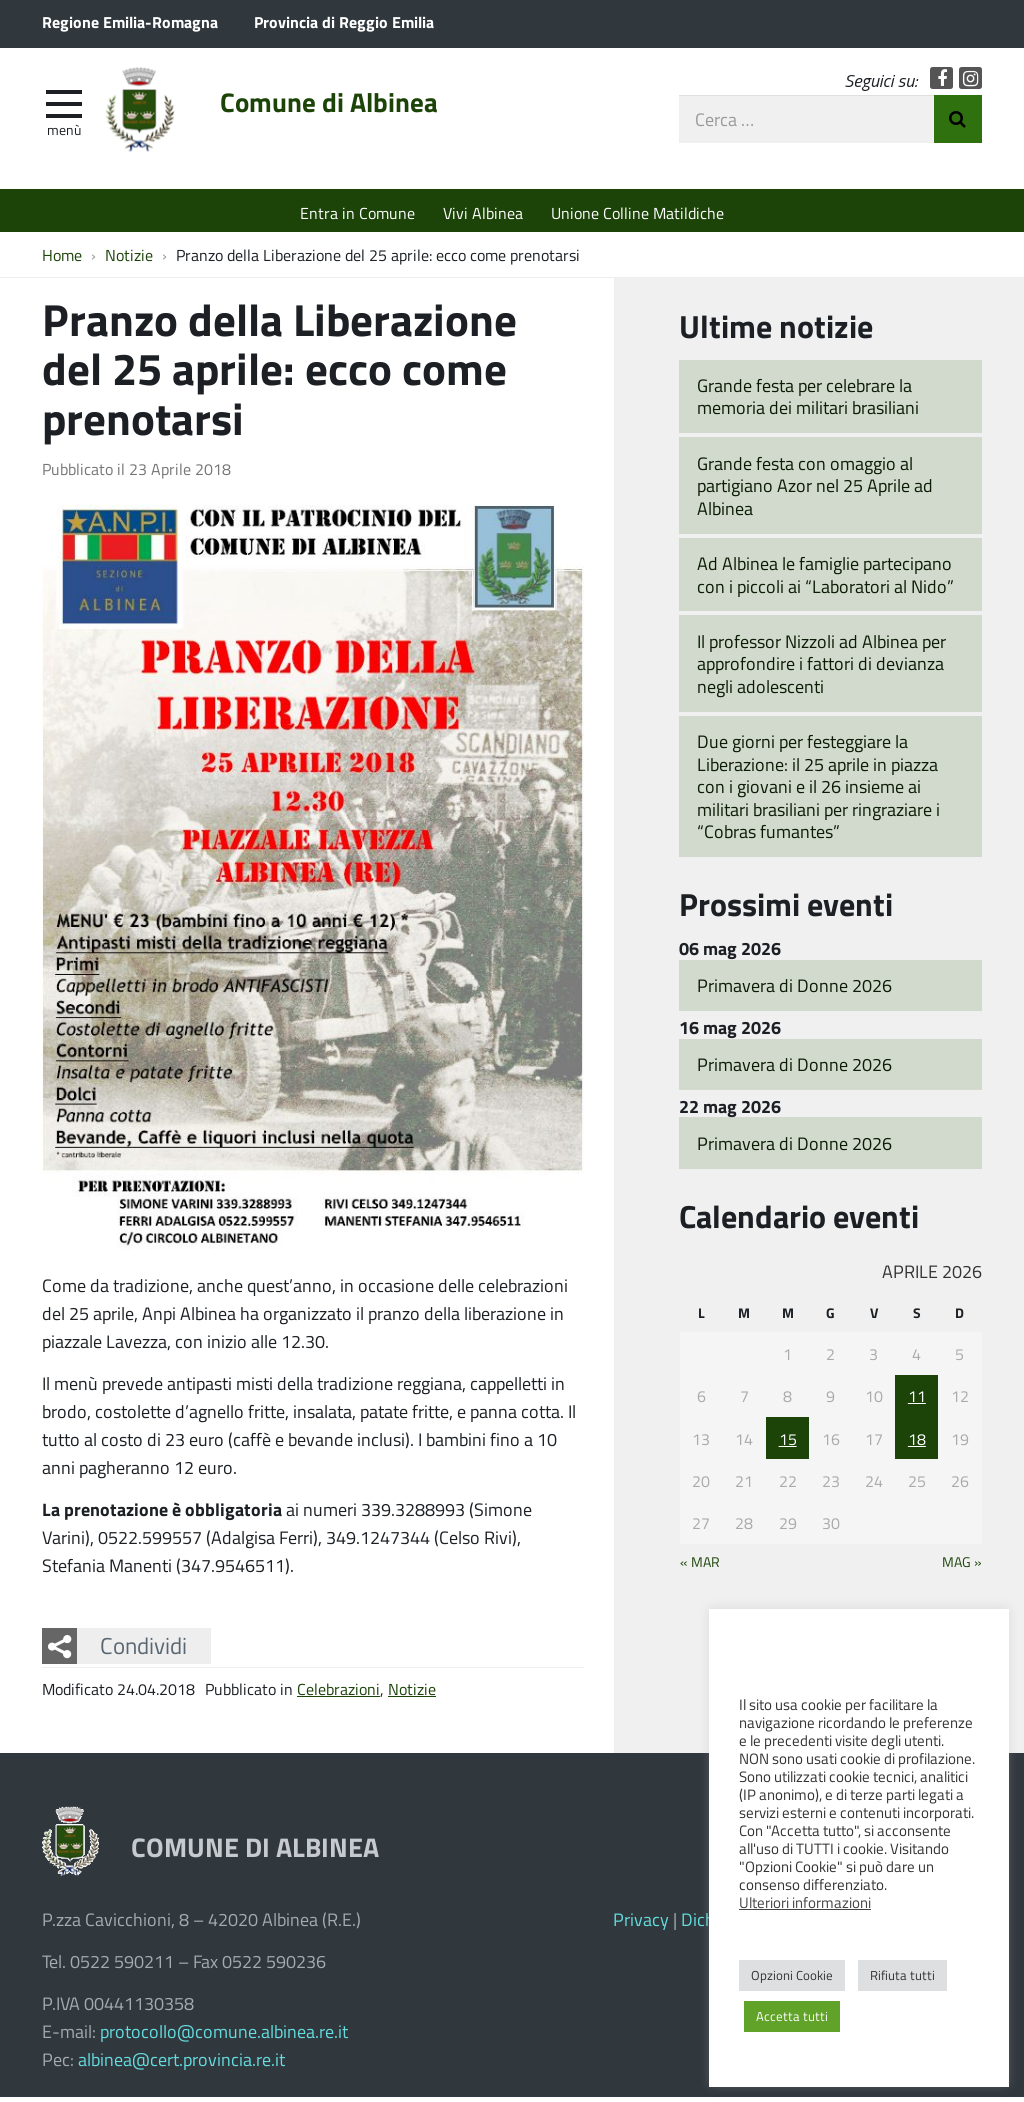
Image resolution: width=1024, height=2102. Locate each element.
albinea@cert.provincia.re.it (181, 2064)
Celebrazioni (338, 1693)
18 (917, 1443)
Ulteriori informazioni (805, 1902)
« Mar (700, 1567)
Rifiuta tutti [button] (902, 1975)
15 (788, 1443)
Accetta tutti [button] (792, 2016)
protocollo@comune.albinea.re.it (224, 2036)
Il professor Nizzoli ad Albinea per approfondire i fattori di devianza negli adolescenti (821, 668)
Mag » (962, 1567)
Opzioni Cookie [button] (792, 1975)
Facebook (941, 82)
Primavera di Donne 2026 (794, 990)
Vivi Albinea (483, 212)
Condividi (143, 1651)
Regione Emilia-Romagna (130, 21)
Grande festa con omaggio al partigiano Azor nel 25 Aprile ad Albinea (815, 490)
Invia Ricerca (958, 123)
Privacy (641, 1924)
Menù (64, 133)
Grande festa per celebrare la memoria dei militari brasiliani (808, 401)
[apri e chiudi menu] (64, 106)
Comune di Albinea (343, 107)
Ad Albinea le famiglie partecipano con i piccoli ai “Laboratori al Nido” (825, 579)
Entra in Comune (357, 212)
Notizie (412, 1693)
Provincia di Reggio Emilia (344, 21)
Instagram (970, 82)
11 (917, 1400)
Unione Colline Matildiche (637, 212)
